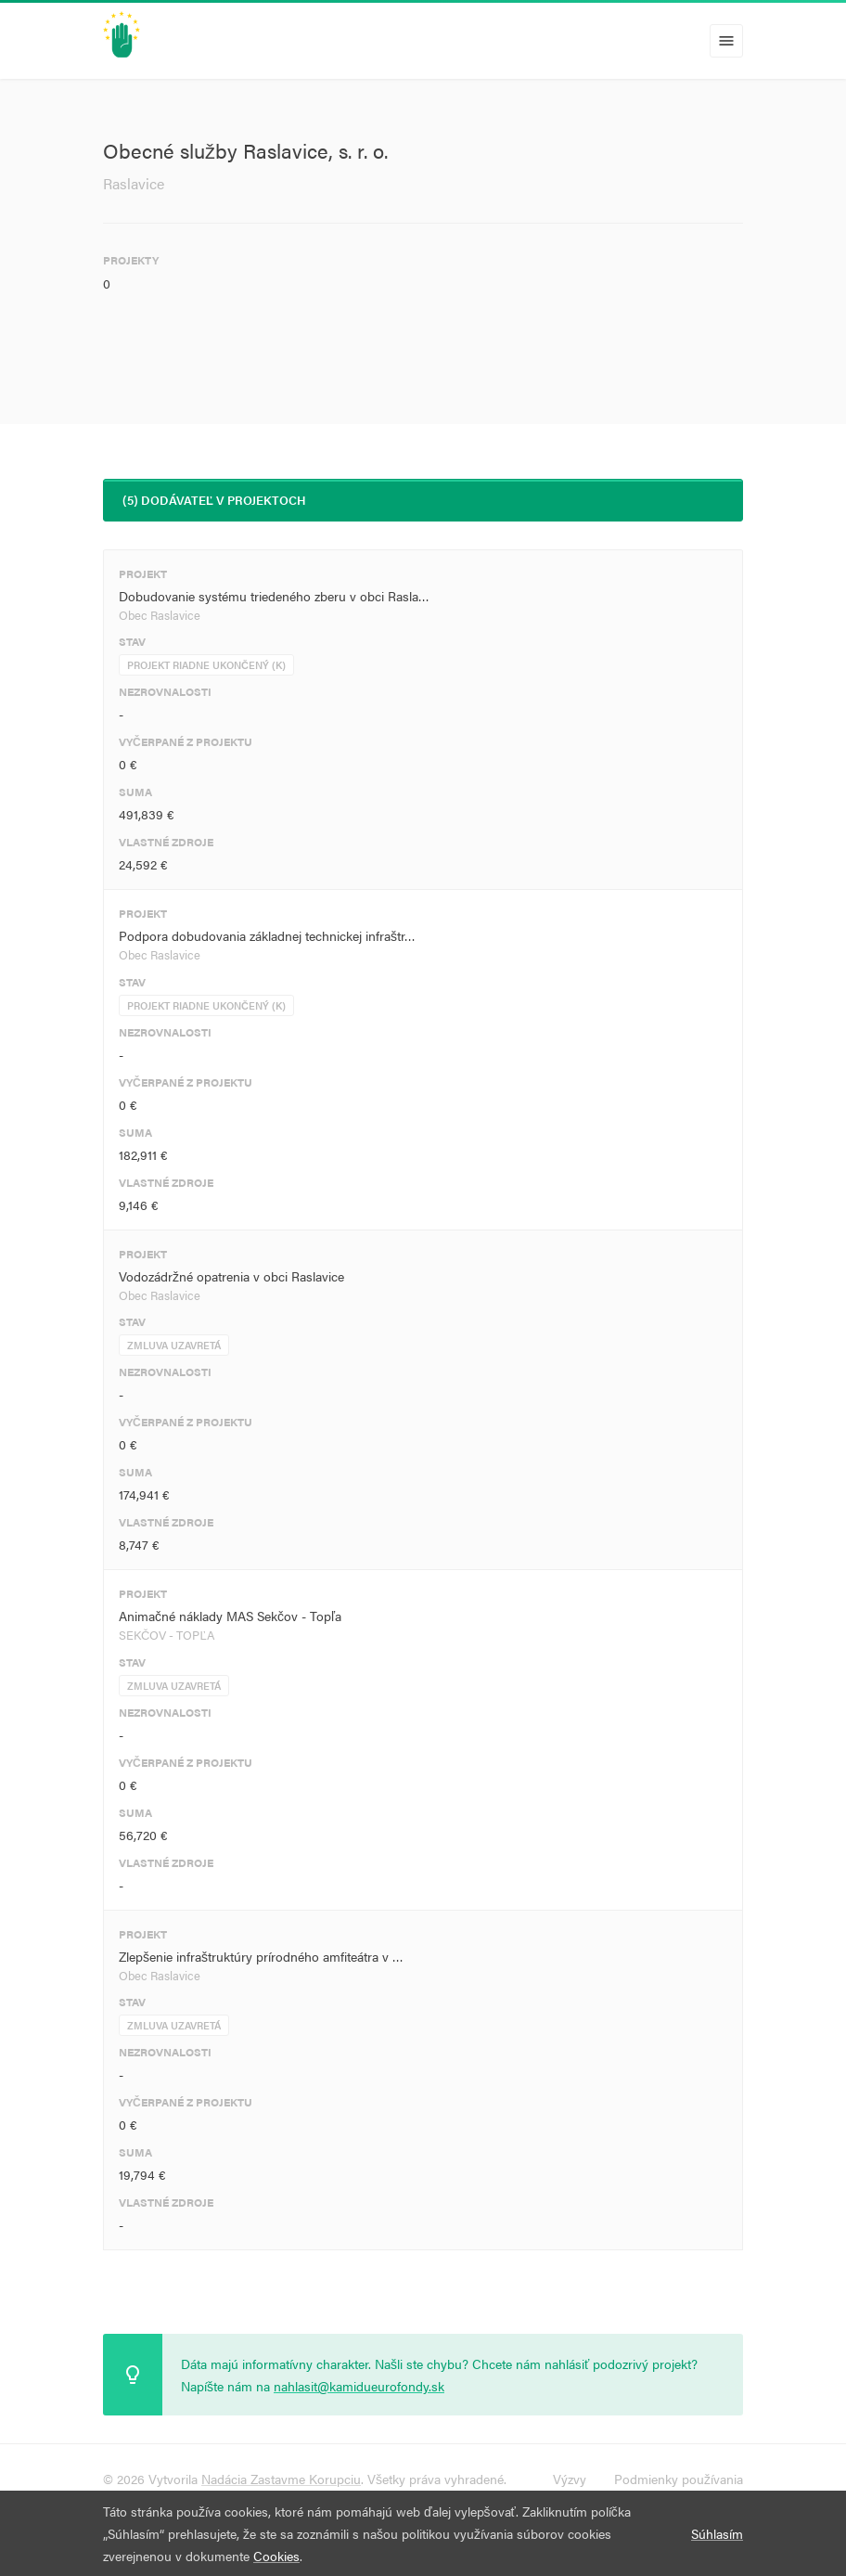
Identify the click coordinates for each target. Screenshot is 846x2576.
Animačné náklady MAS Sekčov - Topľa (230, 1615)
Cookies (276, 2555)
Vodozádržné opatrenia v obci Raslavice (231, 1276)
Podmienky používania (678, 2478)
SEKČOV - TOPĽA (167, 1634)
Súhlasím (717, 2533)
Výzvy (569, 2478)
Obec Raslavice (159, 615)
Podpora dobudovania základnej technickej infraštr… (267, 935)
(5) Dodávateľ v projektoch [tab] (214, 500)
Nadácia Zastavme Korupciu (281, 2478)
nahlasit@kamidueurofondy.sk (359, 2385)
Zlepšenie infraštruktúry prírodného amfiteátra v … (261, 1956)
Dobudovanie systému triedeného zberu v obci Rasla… (274, 595)
